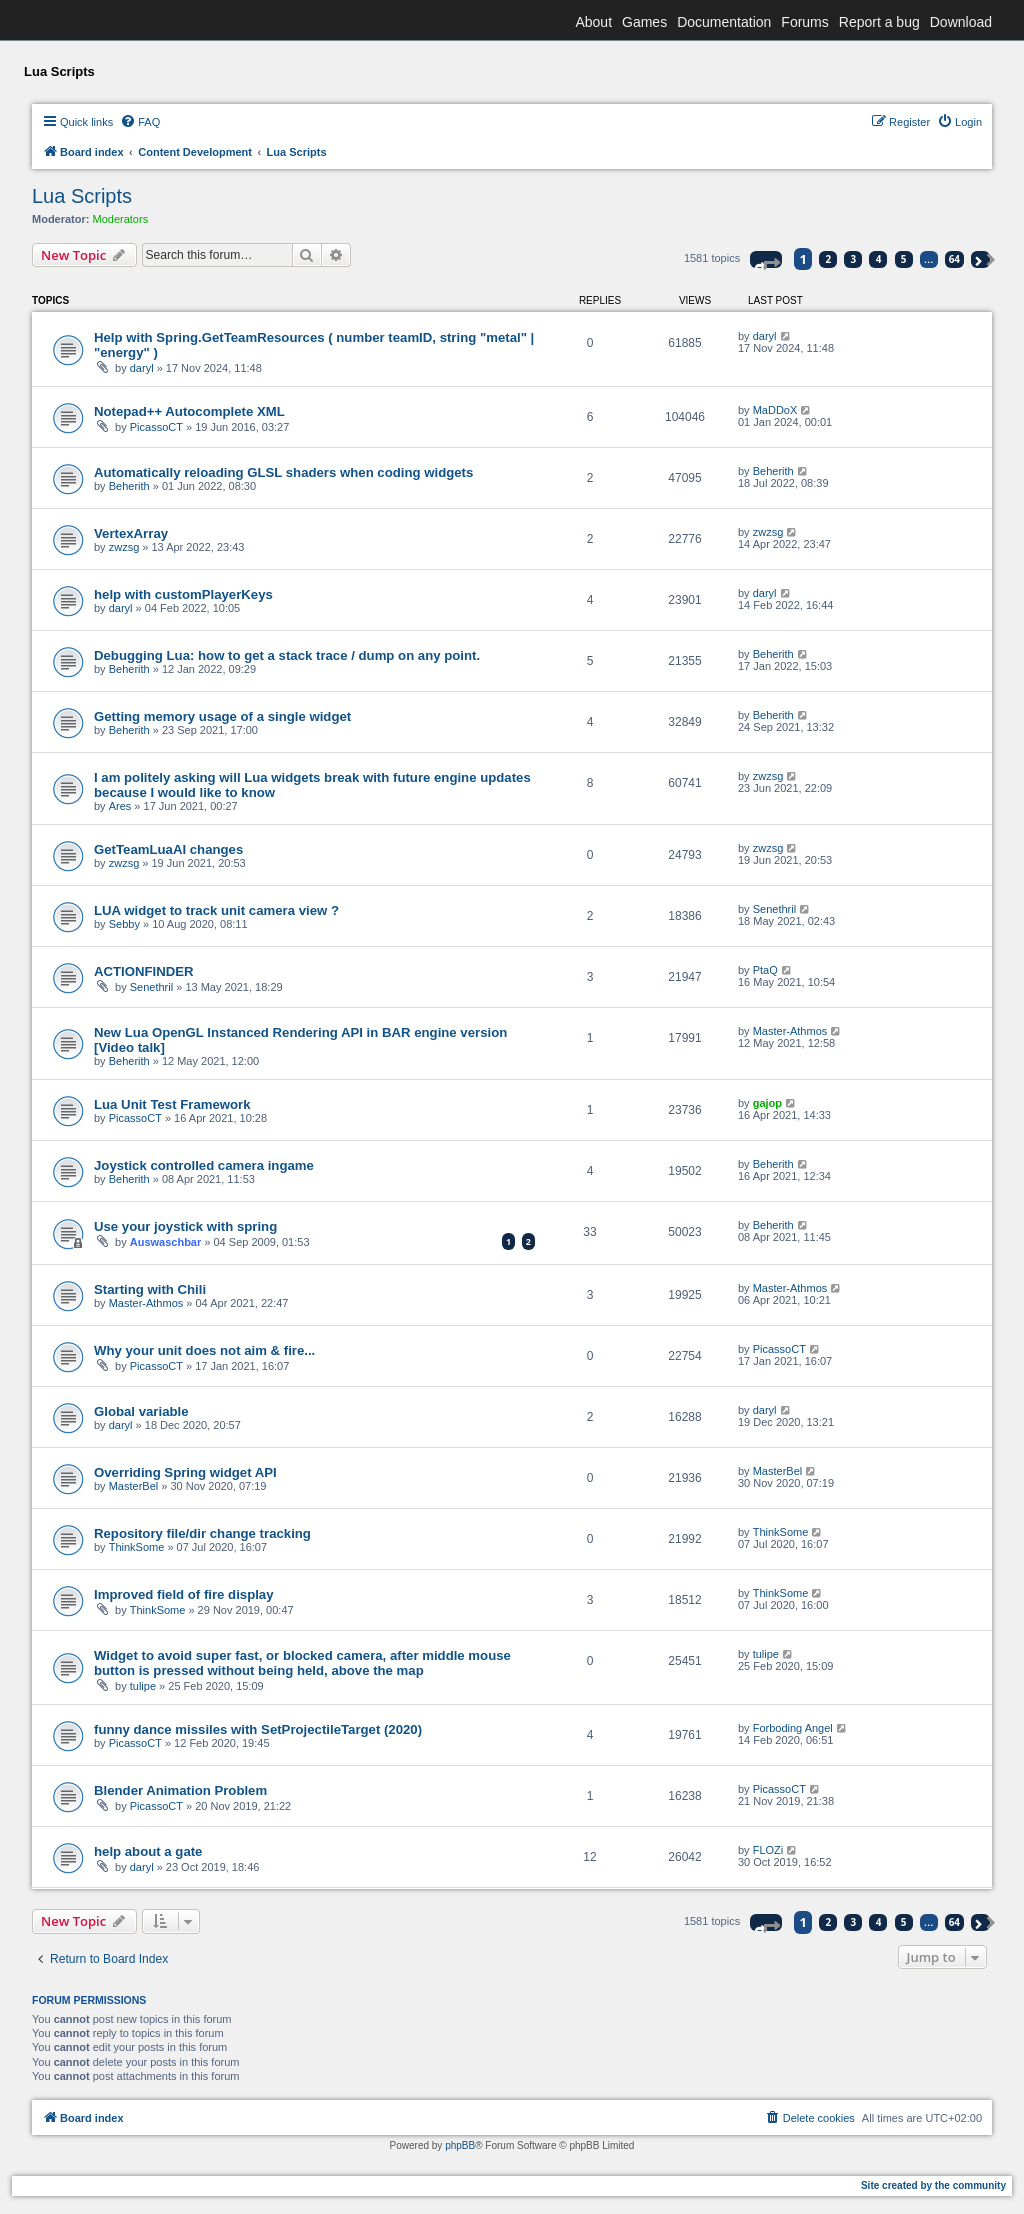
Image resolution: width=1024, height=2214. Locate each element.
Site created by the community (933, 2185)
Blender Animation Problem (180, 1790)
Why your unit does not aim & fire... (204, 1350)
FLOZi (768, 1850)
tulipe (143, 1686)
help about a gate (148, 1851)
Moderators (121, 219)
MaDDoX (775, 410)
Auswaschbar (166, 1242)
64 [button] (954, 259)
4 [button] (879, 259)
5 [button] (904, 259)
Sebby (124, 924)
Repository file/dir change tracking (202, 1533)
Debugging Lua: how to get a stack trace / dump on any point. (287, 655)
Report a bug (879, 22)
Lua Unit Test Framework (172, 1104)
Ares (120, 806)
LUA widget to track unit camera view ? (216, 910)
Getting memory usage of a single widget (222, 716)
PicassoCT (156, 427)
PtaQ (765, 970)
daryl (142, 368)
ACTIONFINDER (144, 971)
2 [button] (829, 259)
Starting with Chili (150, 1289)
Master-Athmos (790, 1031)
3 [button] (854, 259)
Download (961, 22)
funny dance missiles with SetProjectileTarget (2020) (258, 1729)
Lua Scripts (82, 196)
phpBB (460, 2145)
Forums (804, 22)
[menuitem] (140, 122)
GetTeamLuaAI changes (168, 849)
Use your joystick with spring (185, 1226)
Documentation (724, 22)
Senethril (774, 909)
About (593, 22)
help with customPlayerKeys (183, 594)
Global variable (141, 1411)
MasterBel (134, 1486)
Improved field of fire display (184, 1594)
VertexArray (131, 533)
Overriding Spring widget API (185, 1472)
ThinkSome (137, 1547)
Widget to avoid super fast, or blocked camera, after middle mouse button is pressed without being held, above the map (302, 1663)
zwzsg (124, 547)
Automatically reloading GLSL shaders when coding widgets (283, 472)
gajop (767, 1103)
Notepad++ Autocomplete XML (189, 411)
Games (644, 22)
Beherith (129, 486)
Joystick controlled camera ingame (204, 1165)
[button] (766, 259)
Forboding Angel (793, 1728)
